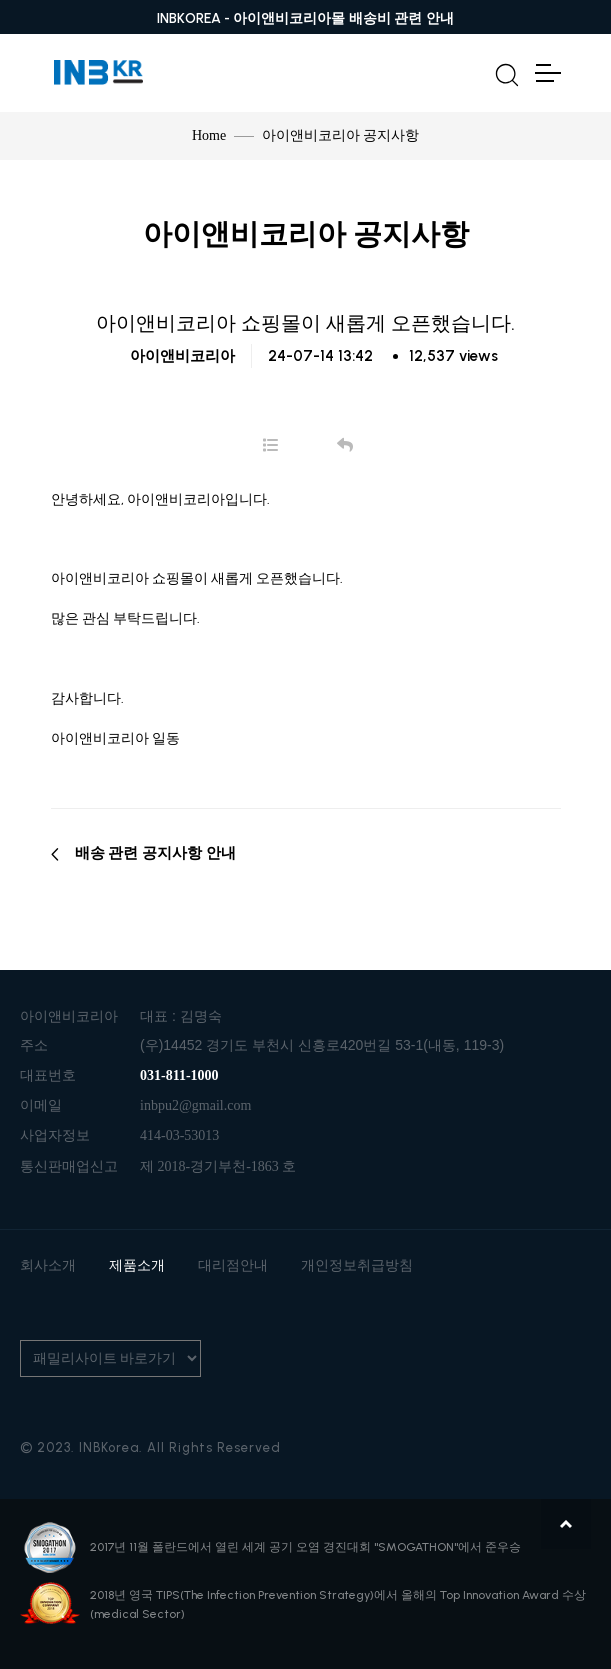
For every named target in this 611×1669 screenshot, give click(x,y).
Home (209, 135)
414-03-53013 (179, 1135)
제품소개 (137, 1265)
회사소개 (48, 1265)
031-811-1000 (179, 1075)
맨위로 (566, 1524)
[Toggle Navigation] (547, 73)
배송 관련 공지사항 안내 (143, 853)
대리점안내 (233, 1265)
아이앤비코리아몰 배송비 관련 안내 (343, 18)
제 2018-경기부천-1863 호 (218, 1166)
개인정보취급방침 (357, 1265)
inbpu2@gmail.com (195, 1105)
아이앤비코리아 (182, 356)
